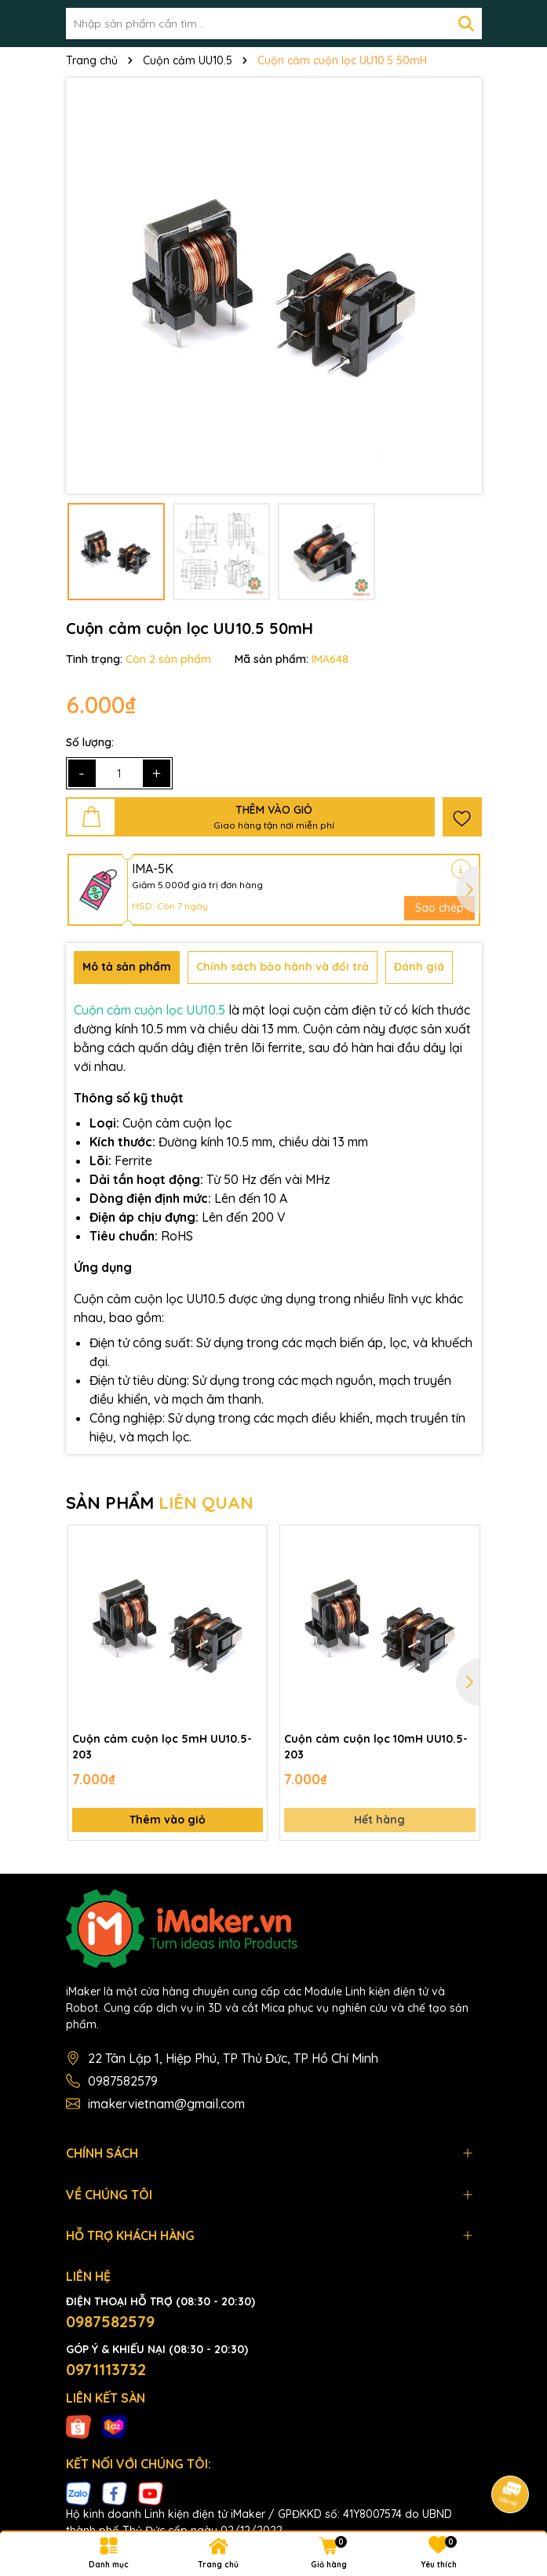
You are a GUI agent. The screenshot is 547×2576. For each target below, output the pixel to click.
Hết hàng (379, 1820)
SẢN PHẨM (159, 1503)
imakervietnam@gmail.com (166, 2103)
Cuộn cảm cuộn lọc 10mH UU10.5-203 (376, 1747)
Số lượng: (90, 742)
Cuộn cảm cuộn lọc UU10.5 (149, 1010)
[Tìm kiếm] (466, 23)
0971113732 (106, 2369)
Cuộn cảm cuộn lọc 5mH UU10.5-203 (162, 1747)
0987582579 (123, 2081)
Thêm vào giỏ (167, 1820)
